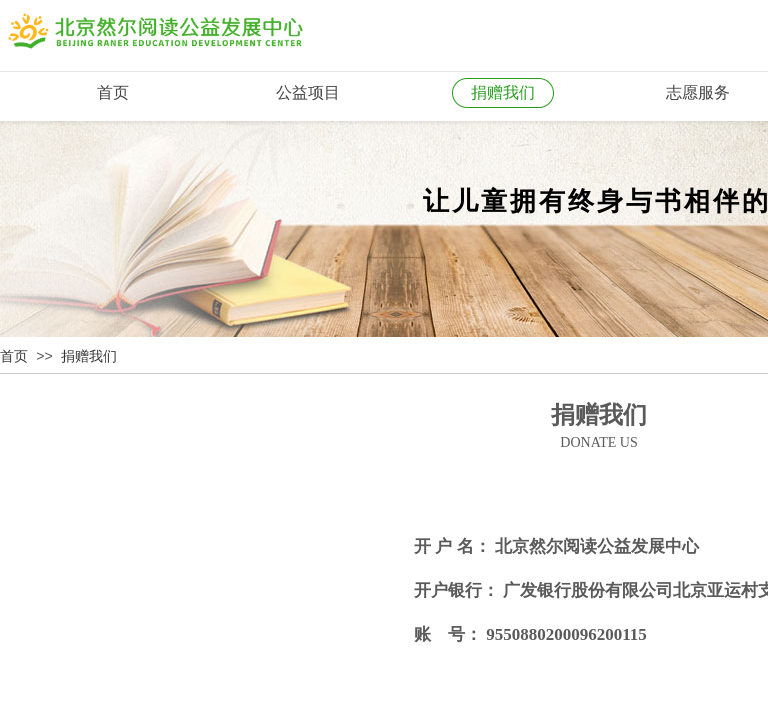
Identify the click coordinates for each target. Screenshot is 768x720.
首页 (14, 356)
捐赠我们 (89, 356)
